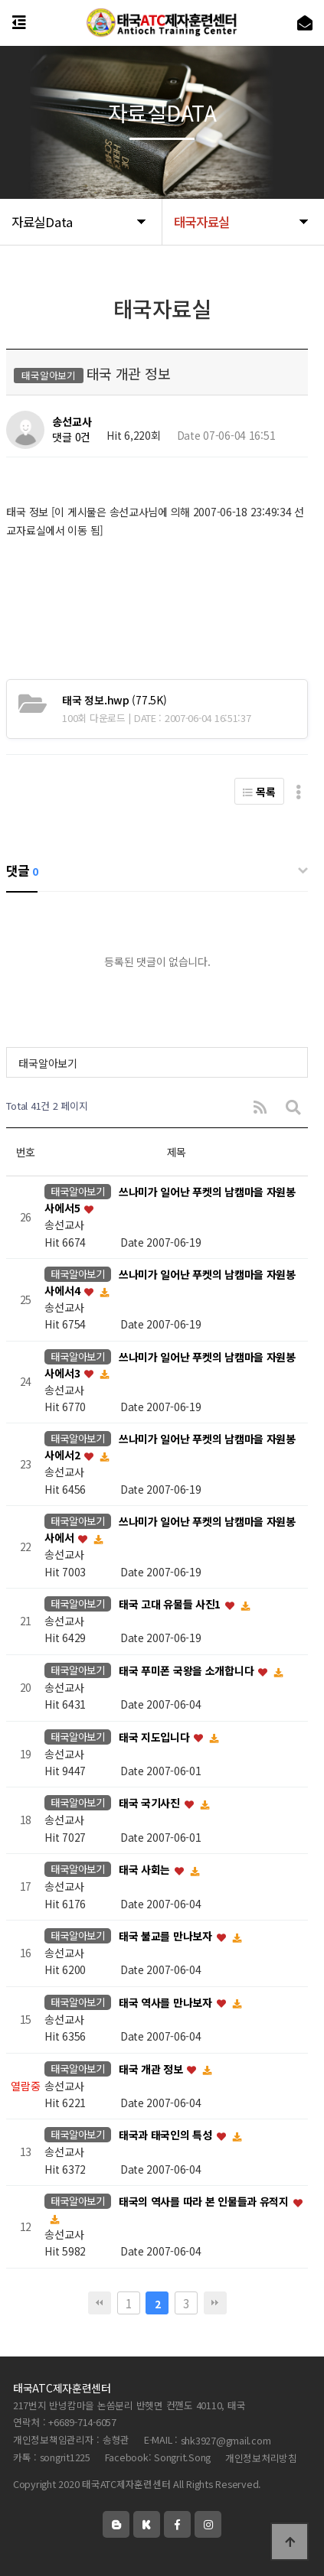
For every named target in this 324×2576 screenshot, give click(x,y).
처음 (99, 2302)
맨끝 (215, 2302)
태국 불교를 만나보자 (167, 1935)
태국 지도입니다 (155, 1737)
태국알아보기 (47, 1063)
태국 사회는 (146, 1870)
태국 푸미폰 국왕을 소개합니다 (188, 1670)
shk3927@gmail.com (226, 2440)
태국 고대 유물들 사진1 (171, 1604)
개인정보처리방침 (261, 2458)
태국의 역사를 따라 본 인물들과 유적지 (205, 2201)
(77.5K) (114, 699)
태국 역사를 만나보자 (167, 2002)
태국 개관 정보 (152, 2069)
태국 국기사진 (151, 1803)
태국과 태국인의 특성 (167, 2135)
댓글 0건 (71, 436)
